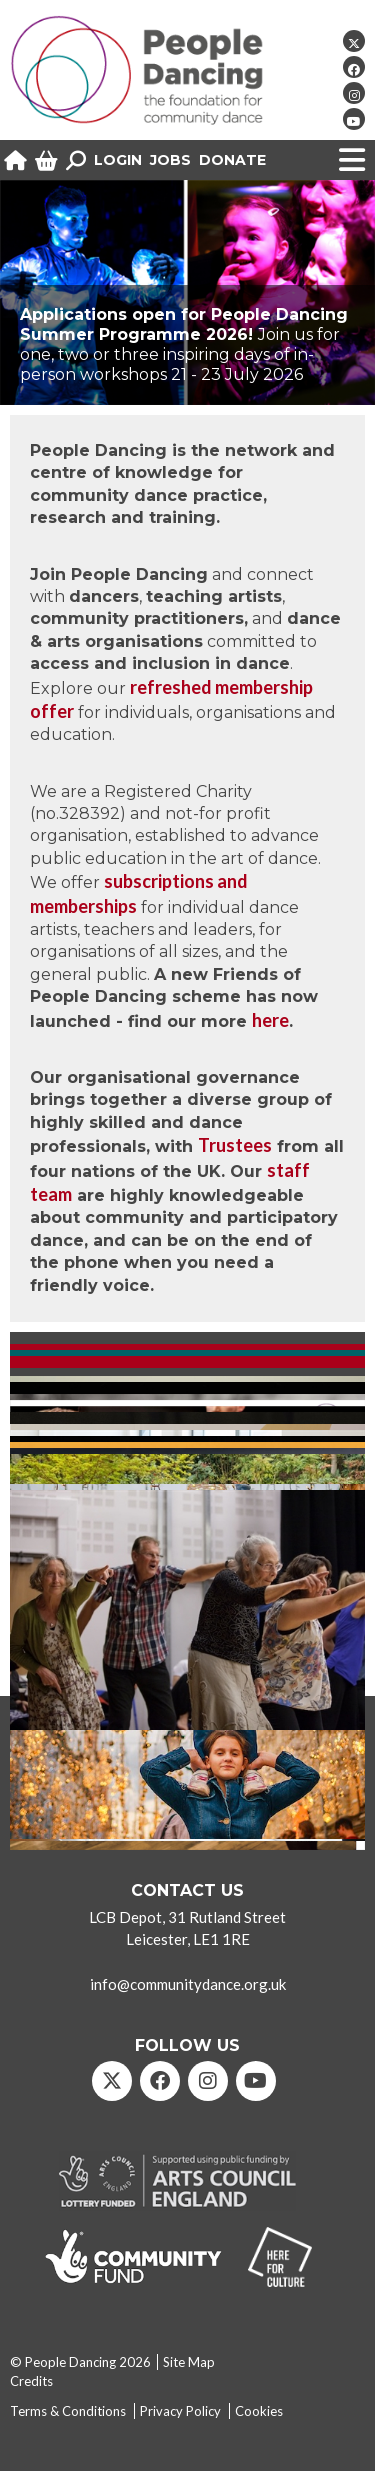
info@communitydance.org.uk (188, 1984)
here (270, 1020)
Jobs (170, 160)
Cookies (259, 2411)
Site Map (189, 2362)
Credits (31, 2381)
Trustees (235, 1145)
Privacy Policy (180, 2411)
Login (118, 160)
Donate (232, 160)
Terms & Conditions (68, 2411)
